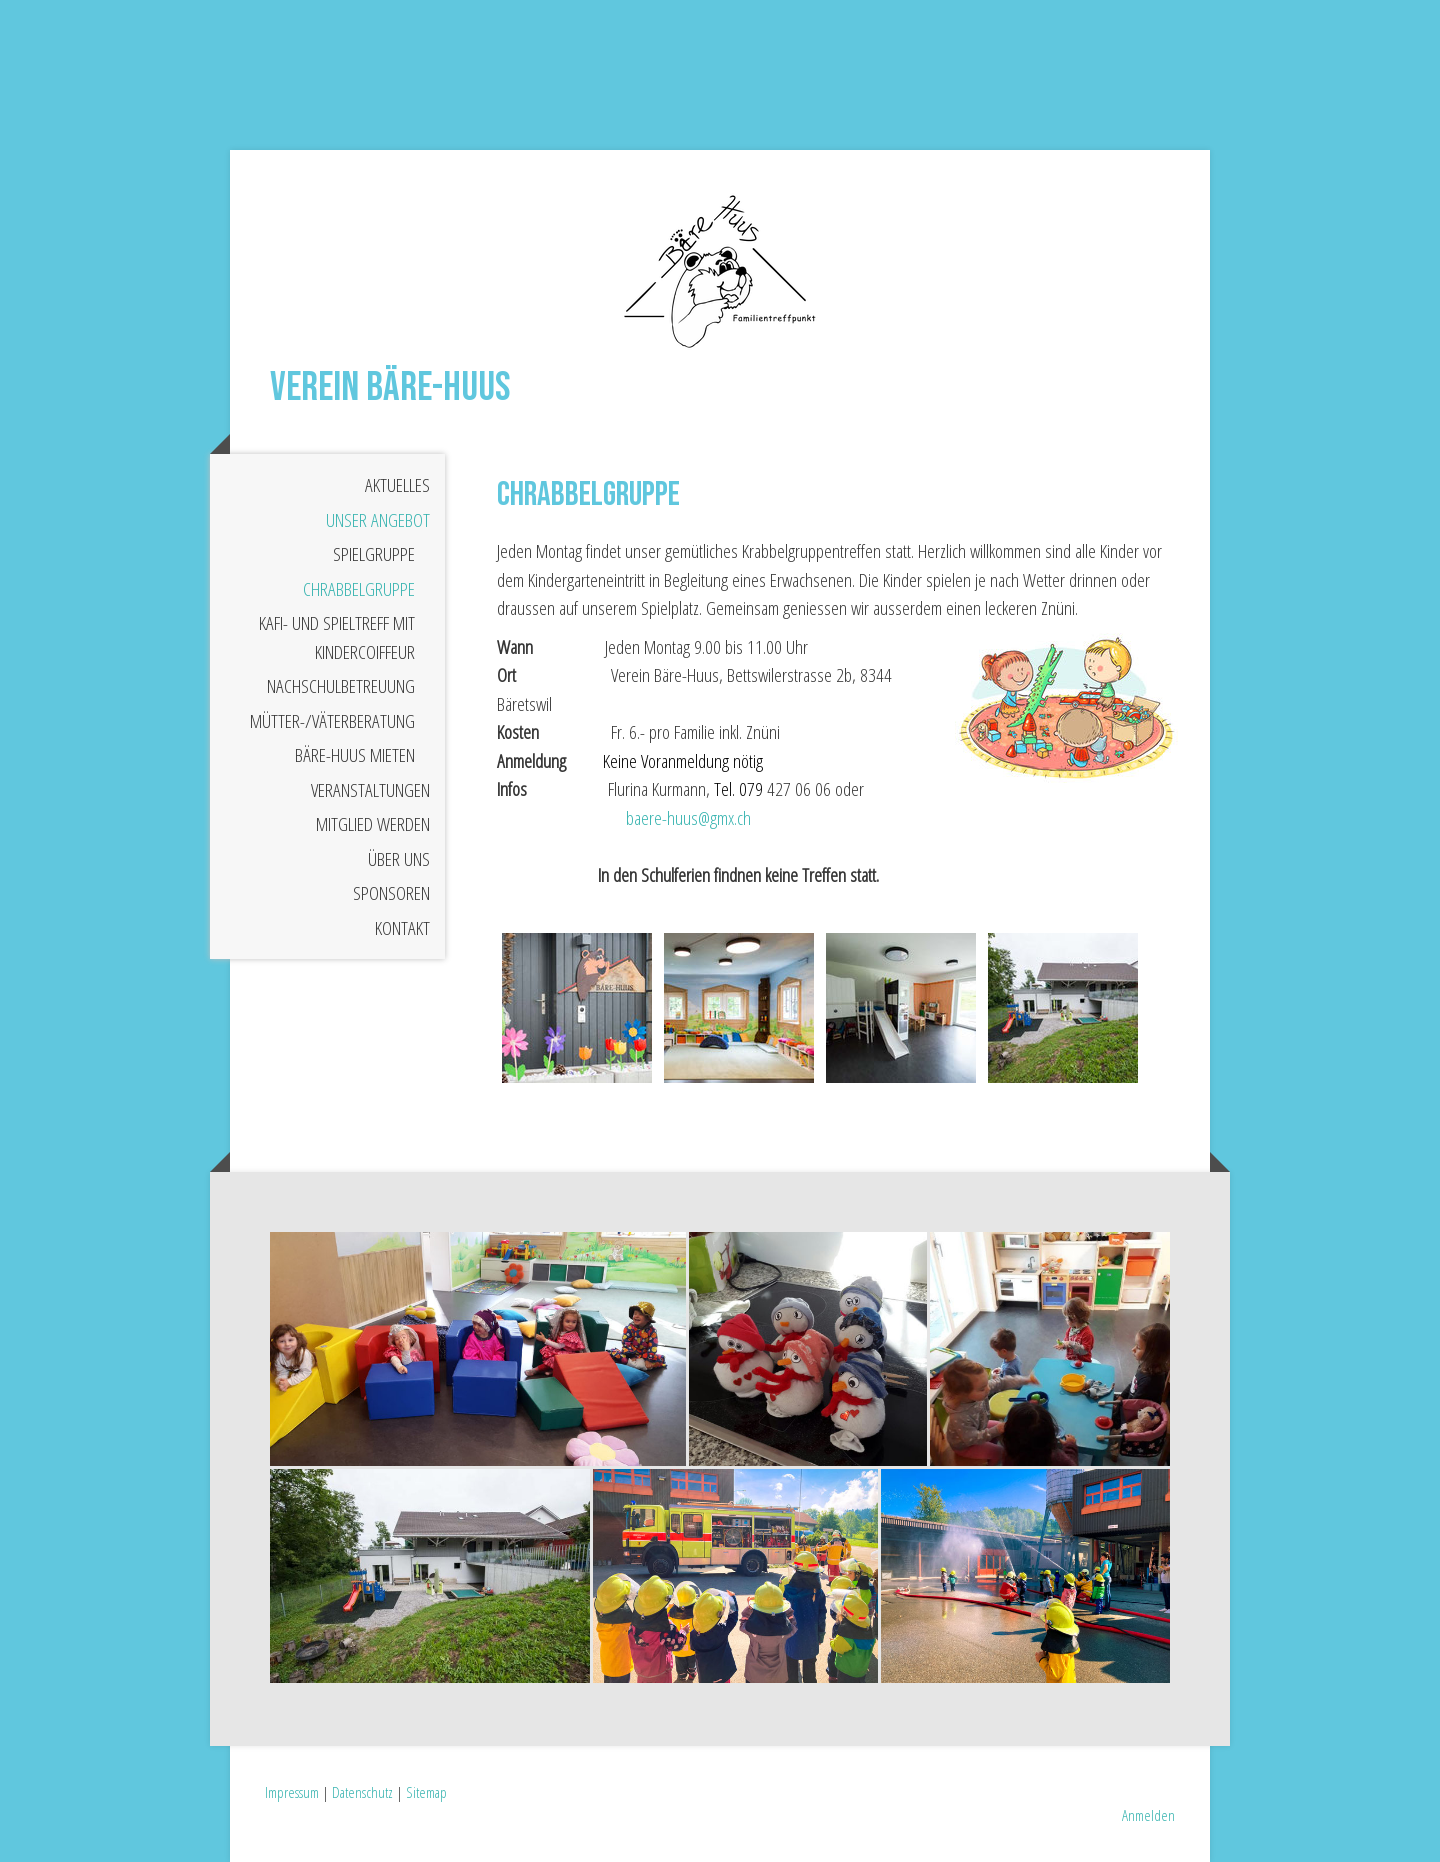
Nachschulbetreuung (341, 686)
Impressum (292, 1792)
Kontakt (402, 928)
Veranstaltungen (370, 790)
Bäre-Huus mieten (355, 755)
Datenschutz (362, 1792)
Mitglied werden (373, 824)
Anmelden (1148, 1815)
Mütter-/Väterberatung (332, 721)
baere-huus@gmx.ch (688, 818)
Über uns (399, 859)
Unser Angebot (378, 520)
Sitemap (426, 1792)
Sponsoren (391, 893)
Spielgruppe (374, 554)
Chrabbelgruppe (359, 589)
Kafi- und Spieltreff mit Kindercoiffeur (337, 637)
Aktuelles (397, 485)
